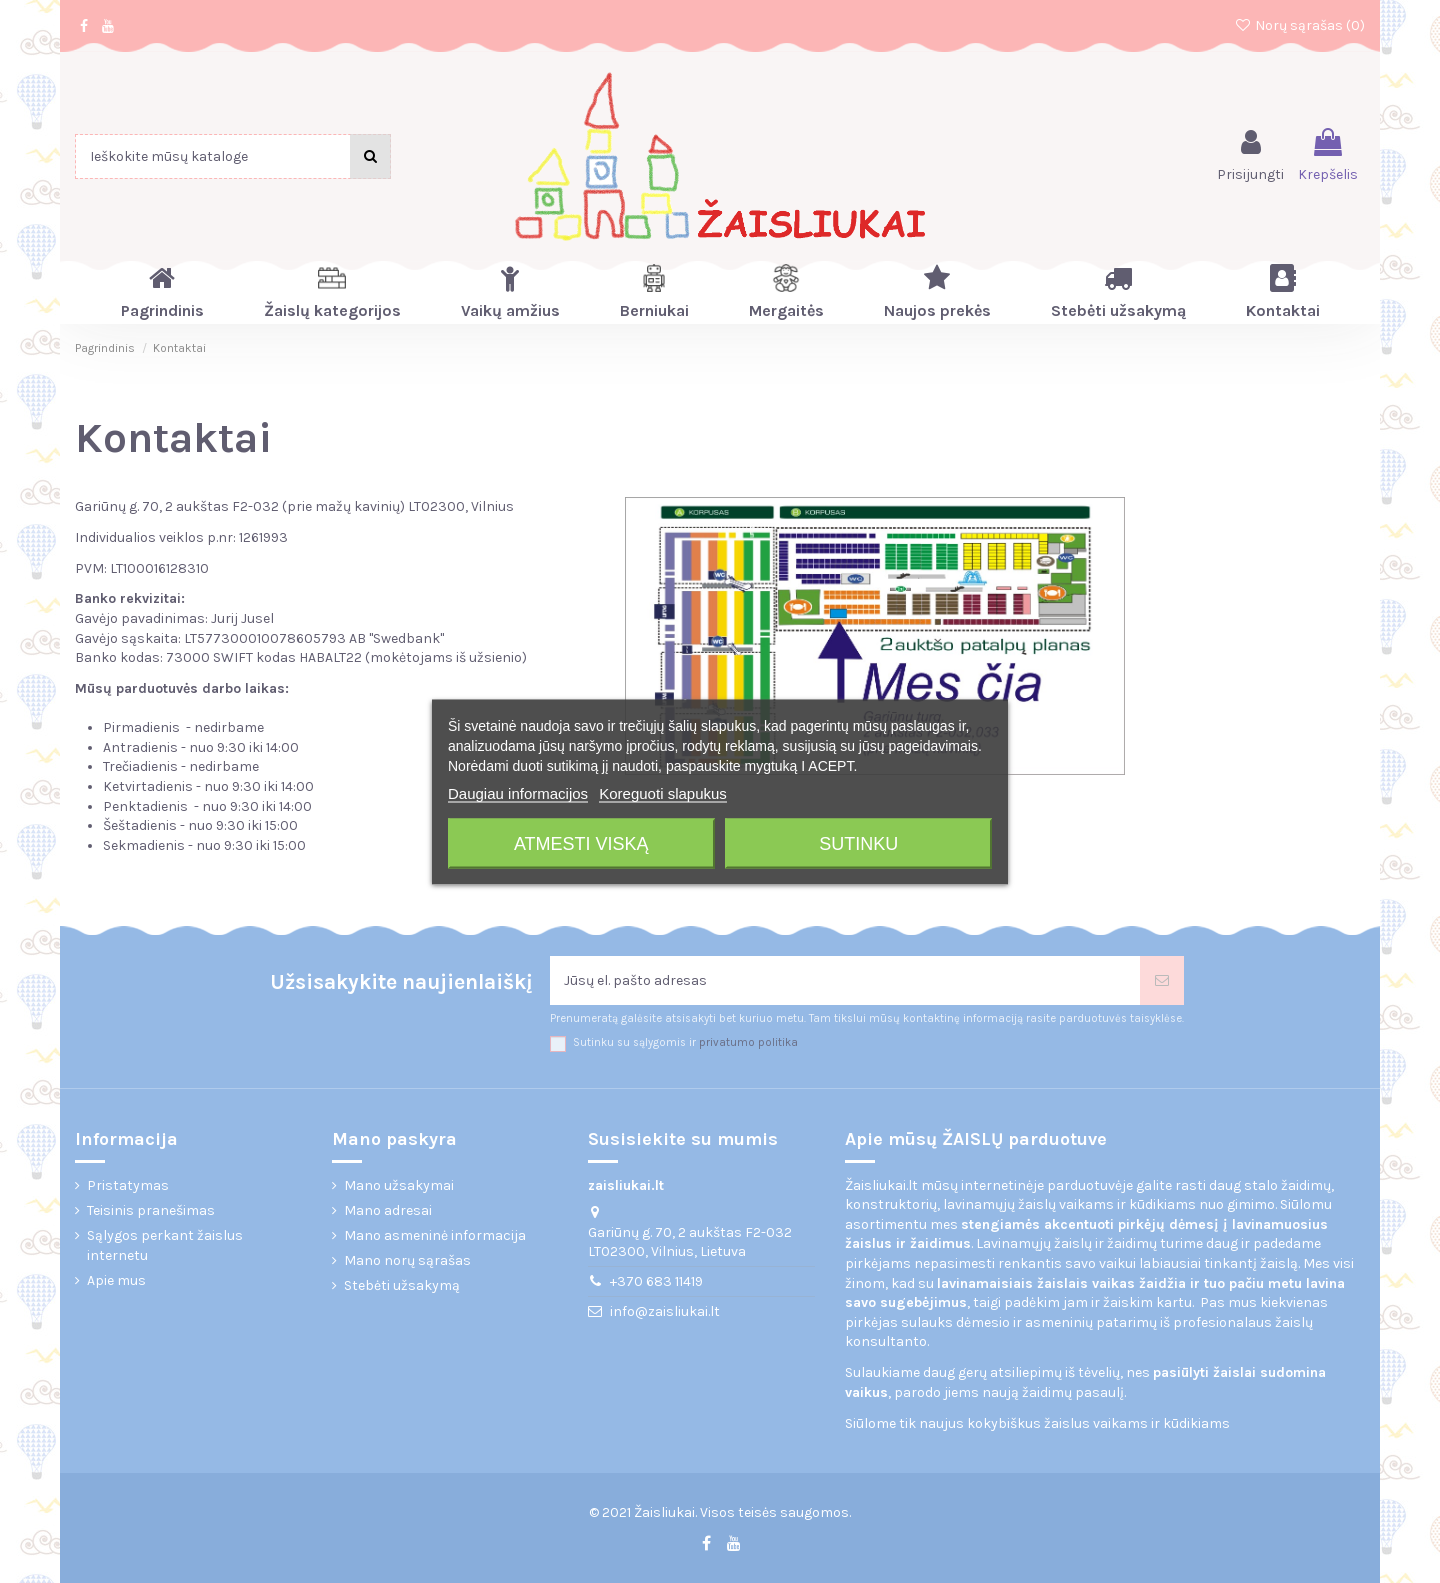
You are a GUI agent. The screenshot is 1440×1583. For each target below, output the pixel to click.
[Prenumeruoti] (1162, 980)
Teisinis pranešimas (151, 1210)
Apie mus (116, 1280)
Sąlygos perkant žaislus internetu (165, 1245)
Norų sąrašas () (1299, 25)
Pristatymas (128, 1185)
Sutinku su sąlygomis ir (685, 1042)
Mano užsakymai (399, 1185)
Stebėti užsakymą (402, 1285)
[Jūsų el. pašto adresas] (845, 980)
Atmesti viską (581, 843)
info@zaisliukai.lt (665, 1311)
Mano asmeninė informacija (435, 1235)
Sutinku (858, 843)
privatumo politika (748, 1042)
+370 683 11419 (656, 1281)
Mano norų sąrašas (407, 1260)
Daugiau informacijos (518, 792)
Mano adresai (388, 1210)
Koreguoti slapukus (663, 792)
